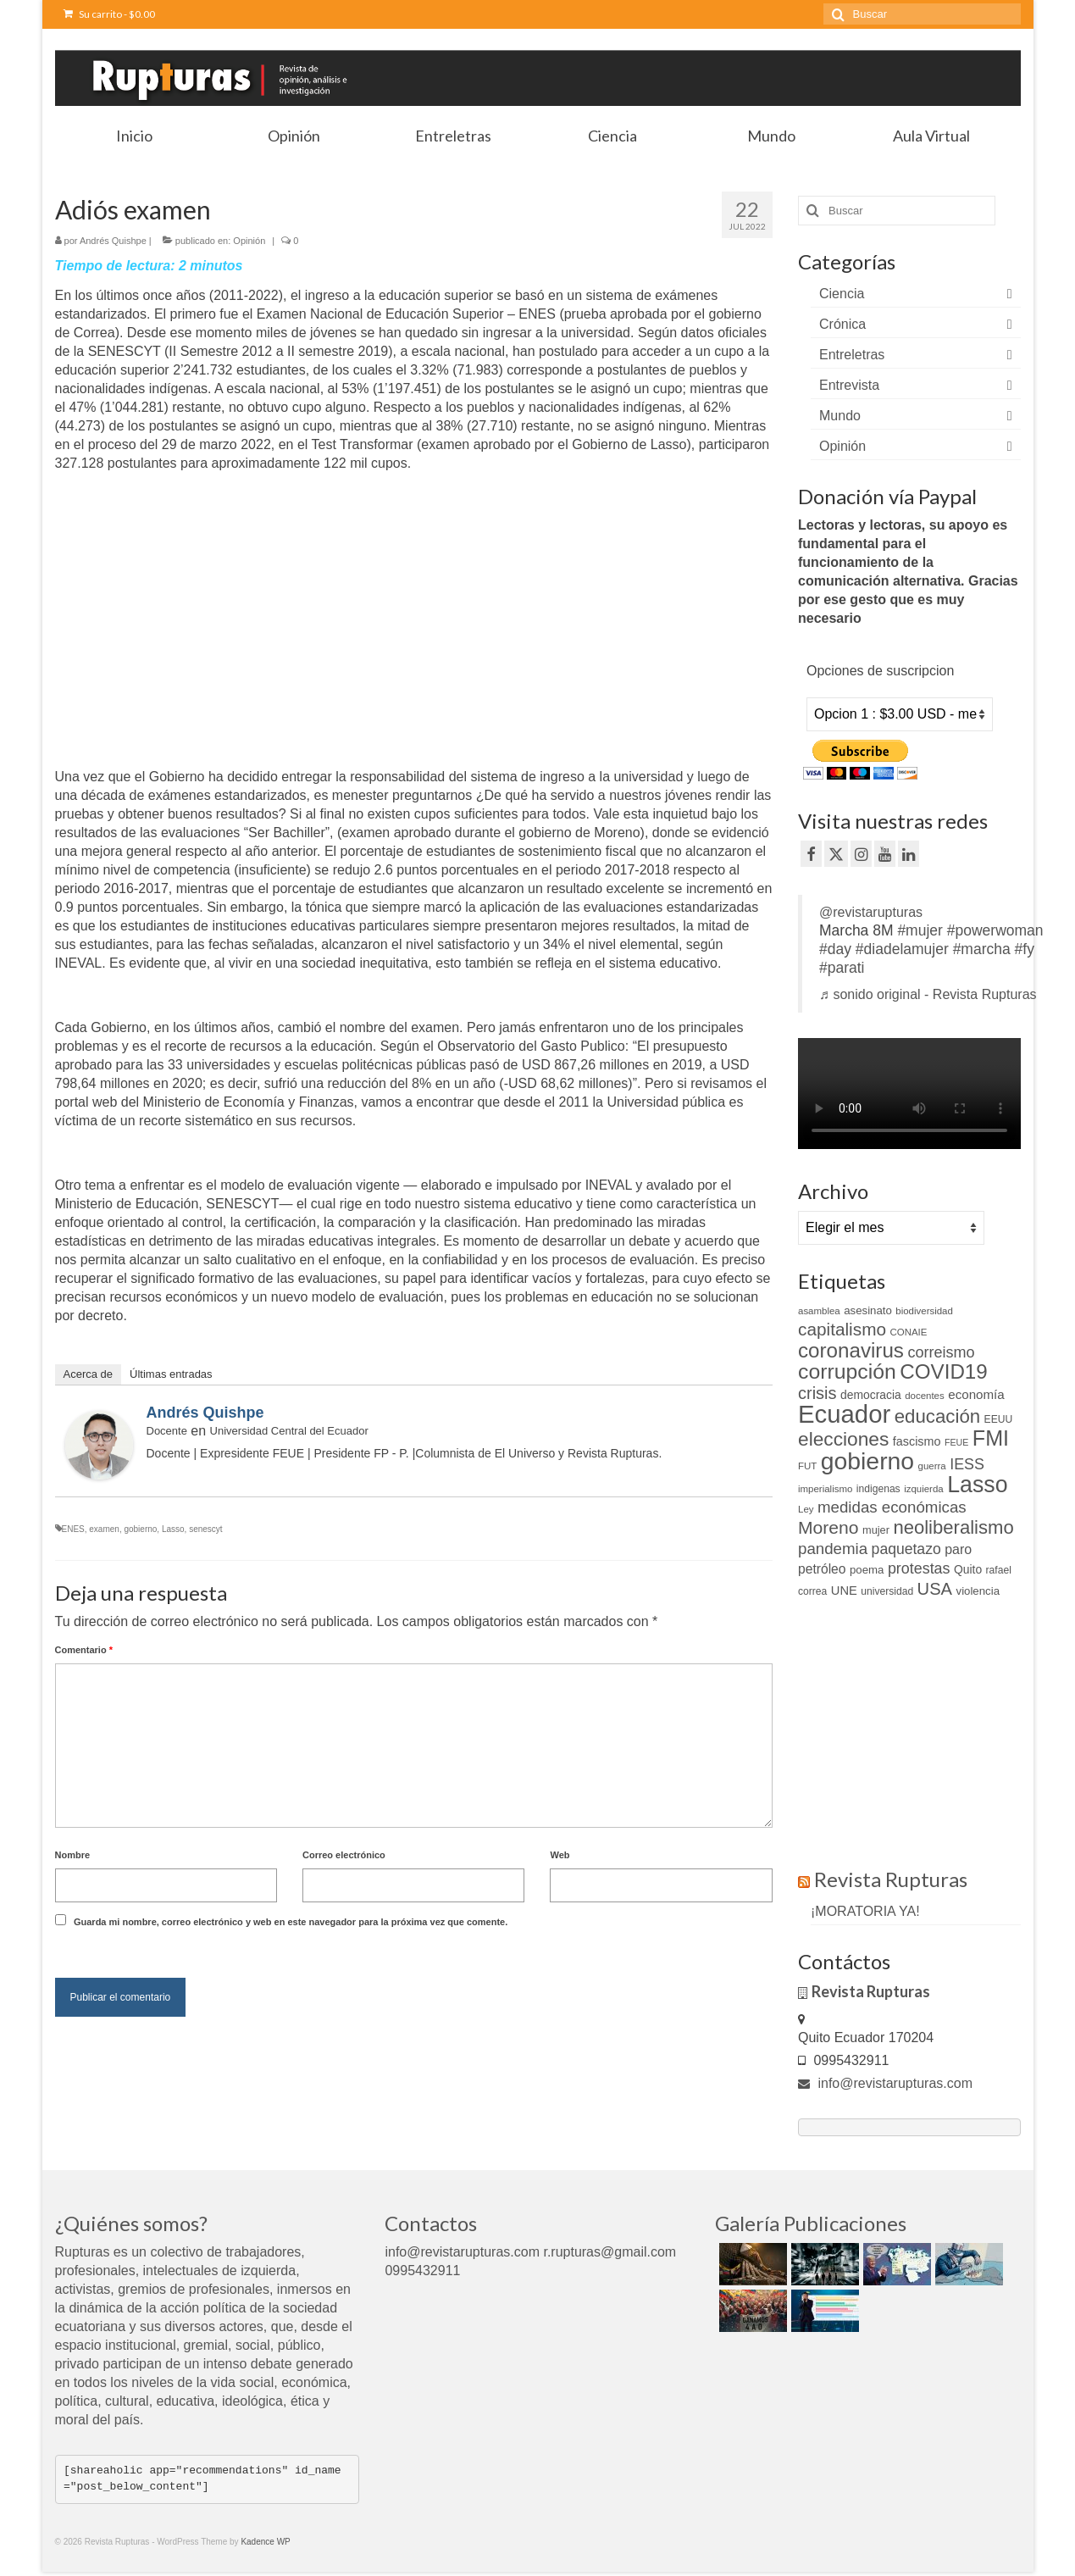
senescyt (205, 1529)
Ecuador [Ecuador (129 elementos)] (844, 1414)
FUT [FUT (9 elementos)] (807, 1466)
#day (835, 949)
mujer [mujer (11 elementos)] (875, 1530)
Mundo (840, 415)
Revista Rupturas (890, 1879)
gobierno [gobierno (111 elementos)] (867, 1460)
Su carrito (109, 14)
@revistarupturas (871, 912)
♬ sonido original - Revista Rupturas (928, 994)
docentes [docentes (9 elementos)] (925, 1396)
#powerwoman (995, 930)
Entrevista (849, 385)
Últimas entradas (171, 1374)
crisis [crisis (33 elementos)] (817, 1393)
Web (559, 1855)
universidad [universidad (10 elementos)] (887, 1591)
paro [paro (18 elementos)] (958, 1549)
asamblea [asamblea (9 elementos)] (819, 1311)
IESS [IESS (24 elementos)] (967, 1464)
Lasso (173, 1529)
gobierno (140, 1529)
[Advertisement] (197, 637)
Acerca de (89, 1374)
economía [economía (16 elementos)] (976, 1394)
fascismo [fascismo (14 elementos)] (917, 1441)
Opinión (249, 241)
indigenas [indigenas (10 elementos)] (878, 1489)
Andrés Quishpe (113, 241)
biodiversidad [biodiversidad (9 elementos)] (924, 1311)
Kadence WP (265, 2541)
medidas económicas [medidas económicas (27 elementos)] (892, 1507)
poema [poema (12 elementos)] (867, 1569)
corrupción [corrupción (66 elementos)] (847, 1371)
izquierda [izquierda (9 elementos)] (924, 1489)
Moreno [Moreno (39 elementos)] (828, 1527)
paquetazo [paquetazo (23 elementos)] (906, 1549)
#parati (842, 967)
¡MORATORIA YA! (865, 1911)
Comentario (84, 1650)
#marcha (982, 949)
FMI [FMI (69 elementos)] (990, 1438)
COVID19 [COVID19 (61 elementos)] (943, 1371)
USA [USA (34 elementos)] (934, 1588)
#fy (1024, 949)
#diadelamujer (902, 949)
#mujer (920, 930)
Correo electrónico (343, 1855)
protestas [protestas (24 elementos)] (919, 1568)
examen (104, 1529)
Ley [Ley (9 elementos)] (806, 1509)
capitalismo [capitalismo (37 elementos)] (842, 1329)
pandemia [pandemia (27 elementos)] (832, 1548)
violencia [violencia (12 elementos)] (978, 1591)
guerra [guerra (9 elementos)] (932, 1466)
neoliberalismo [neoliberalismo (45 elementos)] (953, 1527)
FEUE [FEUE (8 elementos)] (956, 1442)
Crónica (842, 324)
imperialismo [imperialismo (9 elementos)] (825, 1489)
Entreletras (851, 354)
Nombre (73, 1855)
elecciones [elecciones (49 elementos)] (843, 1439)
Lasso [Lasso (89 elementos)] (977, 1484)
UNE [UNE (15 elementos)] (844, 1590)
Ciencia (841, 293)
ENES (73, 1529)
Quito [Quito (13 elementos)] (968, 1569)
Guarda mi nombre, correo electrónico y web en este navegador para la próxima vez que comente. (290, 1922)
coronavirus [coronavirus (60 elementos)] (851, 1350)
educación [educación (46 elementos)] (937, 1416)
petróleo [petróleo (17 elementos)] (822, 1569)
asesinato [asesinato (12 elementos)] (868, 1310)
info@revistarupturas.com (885, 2083)
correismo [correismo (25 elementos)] (940, 1352)
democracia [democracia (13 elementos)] (870, 1395)
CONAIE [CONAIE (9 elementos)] (908, 1332)
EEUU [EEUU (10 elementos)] (998, 1419)
